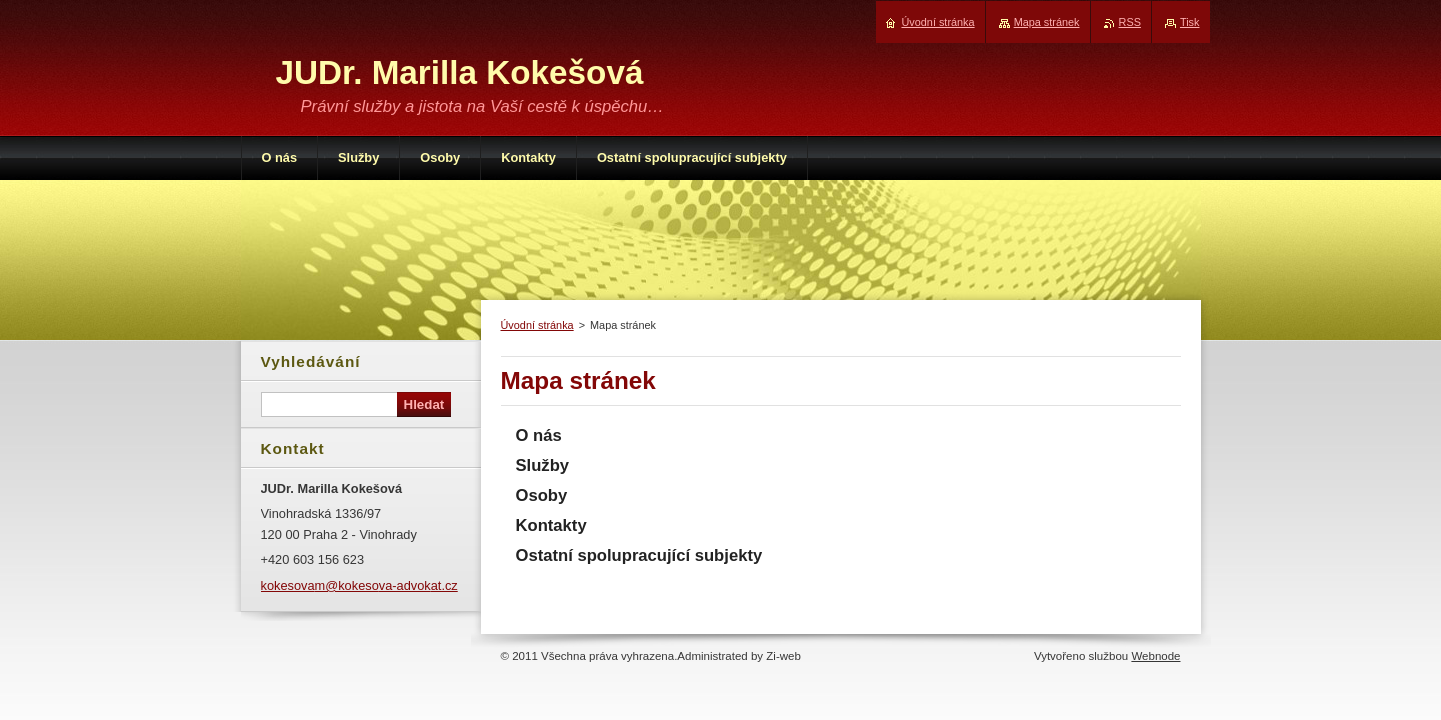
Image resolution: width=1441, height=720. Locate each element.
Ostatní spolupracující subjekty (639, 555)
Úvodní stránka (537, 325)
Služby (543, 465)
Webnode (1155, 656)
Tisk (1190, 22)
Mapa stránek (1047, 22)
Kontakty (551, 525)
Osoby (542, 495)
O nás (539, 435)
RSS (1130, 22)
